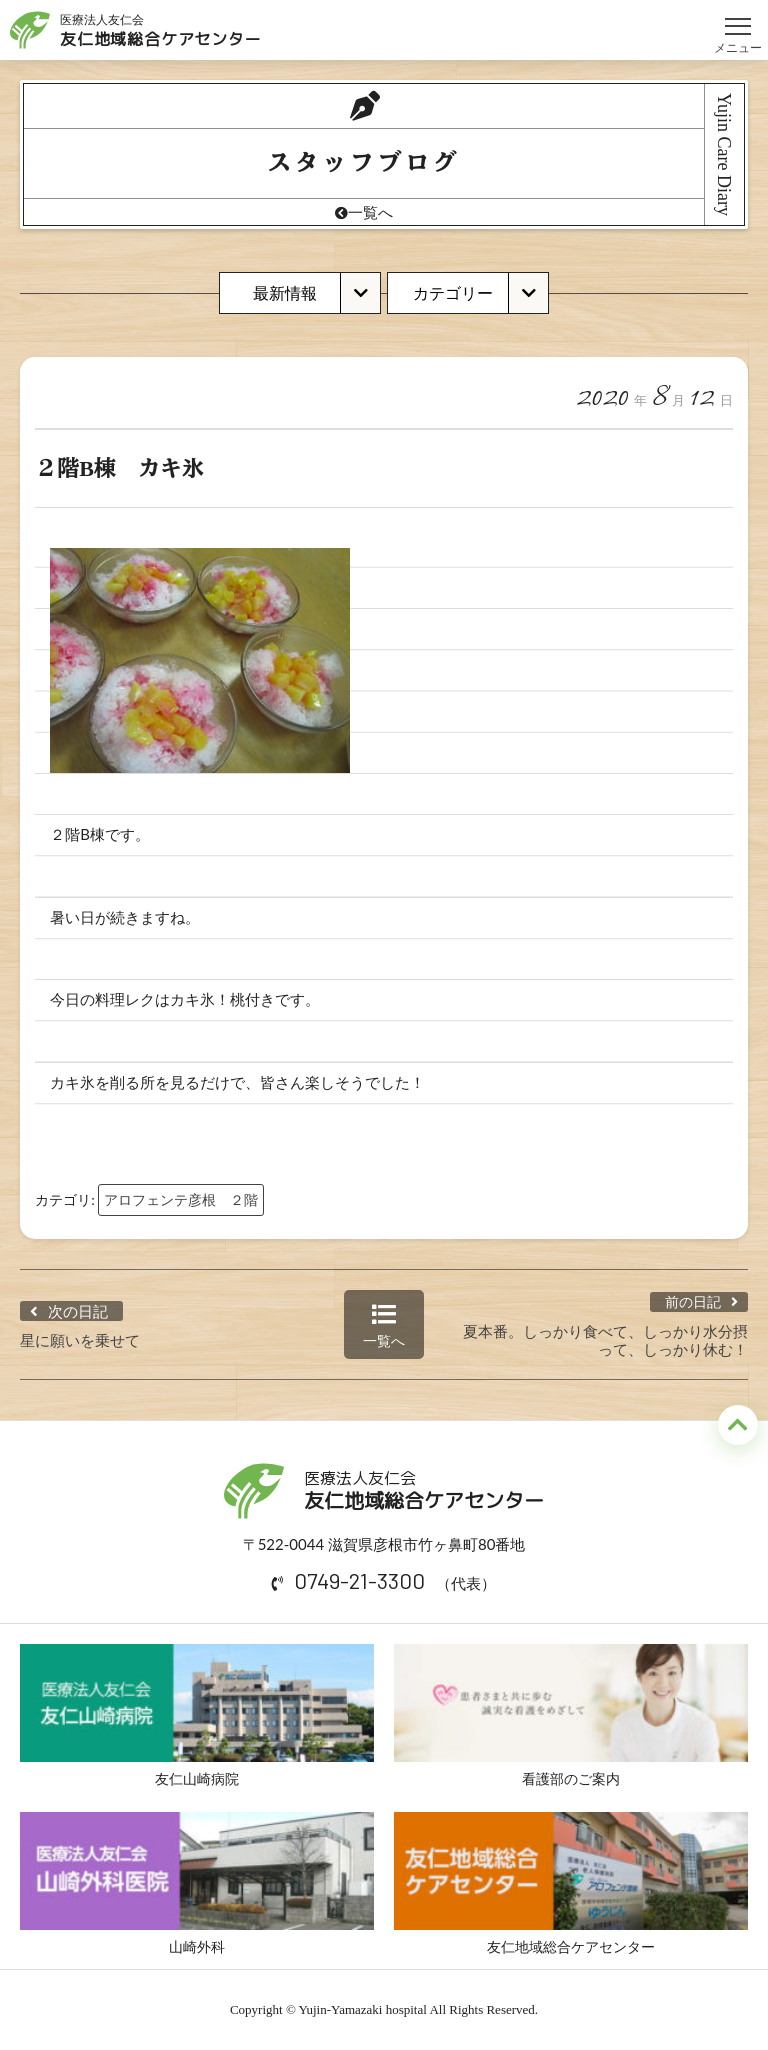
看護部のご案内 (571, 1715)
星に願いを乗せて (80, 1340)
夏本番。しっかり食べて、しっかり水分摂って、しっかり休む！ (605, 1340)
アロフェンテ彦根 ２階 (181, 1199)
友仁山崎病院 (197, 1715)
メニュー (738, 17)
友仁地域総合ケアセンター (571, 1883)
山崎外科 (197, 1883)
